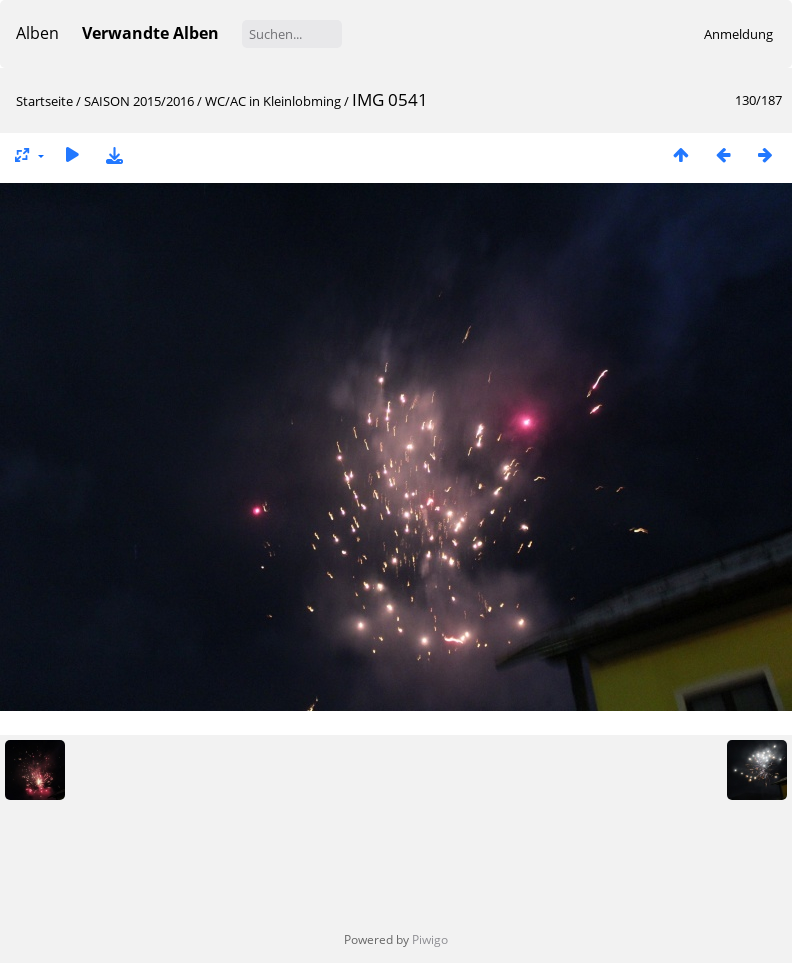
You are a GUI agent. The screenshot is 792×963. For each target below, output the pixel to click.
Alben (37, 33)
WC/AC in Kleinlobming (273, 101)
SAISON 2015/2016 (139, 101)
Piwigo (430, 939)
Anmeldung (738, 34)
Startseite (44, 101)
